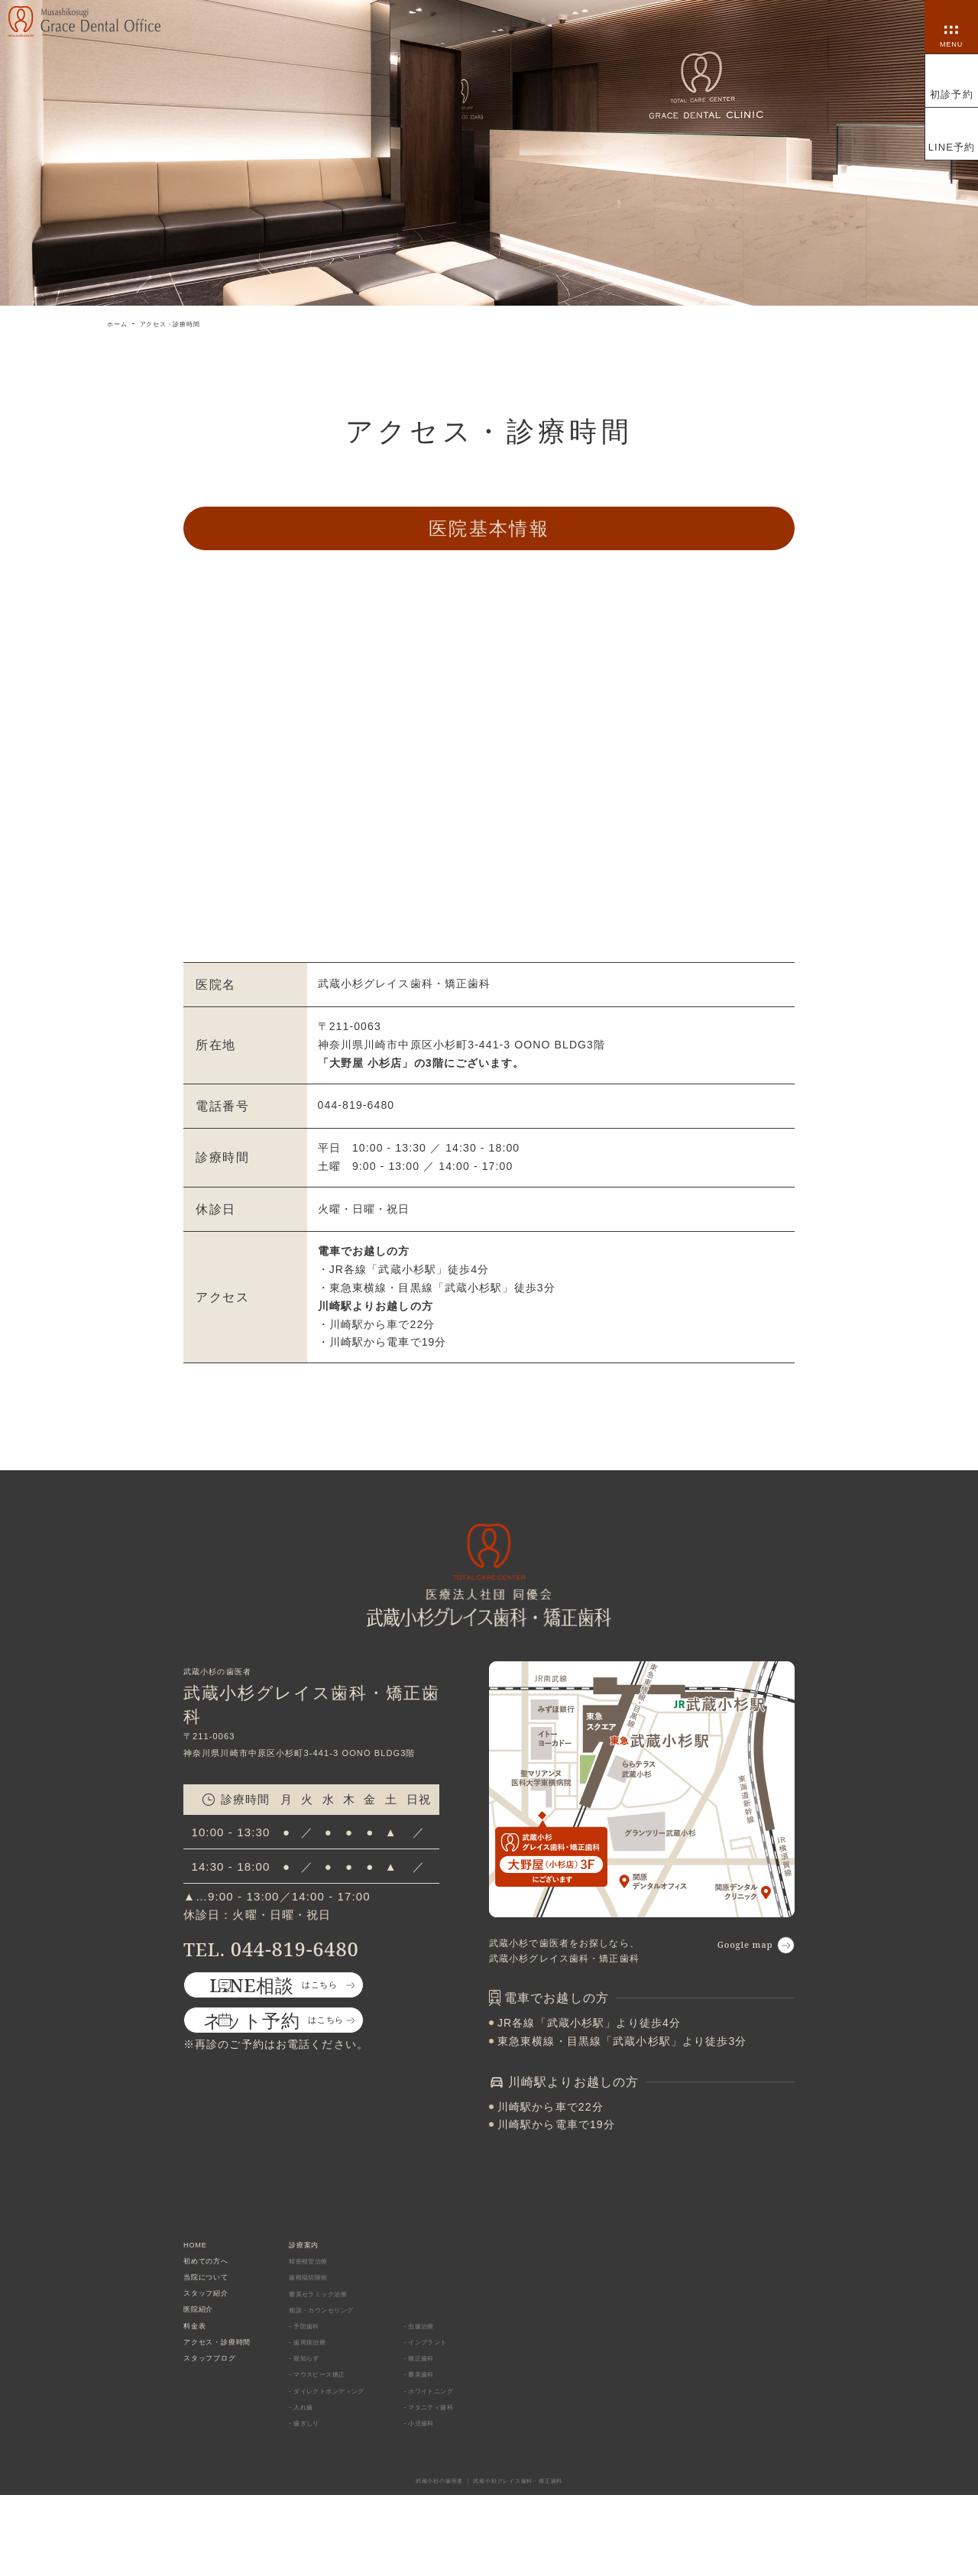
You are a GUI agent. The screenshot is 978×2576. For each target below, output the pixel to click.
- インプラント (465, 2386)
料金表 (199, 2363)
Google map (724, 1947)
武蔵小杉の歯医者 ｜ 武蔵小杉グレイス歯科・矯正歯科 (489, 2561)
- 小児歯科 (455, 2501)
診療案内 (340, 2248)
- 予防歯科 (341, 2363)
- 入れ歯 (336, 2478)
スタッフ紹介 (215, 2317)
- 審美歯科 (455, 2432)
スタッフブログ (221, 2408)
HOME (199, 2248)
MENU (951, 41)
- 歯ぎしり (341, 2501)
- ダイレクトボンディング (375, 2455)
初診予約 (951, 94)
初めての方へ (215, 2271)
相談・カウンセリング (367, 2340)
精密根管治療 (348, 2272)
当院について (215, 2294)
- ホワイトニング (470, 2455)
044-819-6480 (298, 1954)
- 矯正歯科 (455, 2409)
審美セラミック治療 (362, 2317)
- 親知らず (341, 2409)
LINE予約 (952, 147)
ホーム (122, 323)
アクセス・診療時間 (195, 323)
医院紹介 (204, 2340)
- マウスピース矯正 (360, 2432)
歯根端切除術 (348, 2294)
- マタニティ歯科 (470, 2478)
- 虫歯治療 (455, 2363)
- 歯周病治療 (346, 2386)
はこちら (311, 2004)
